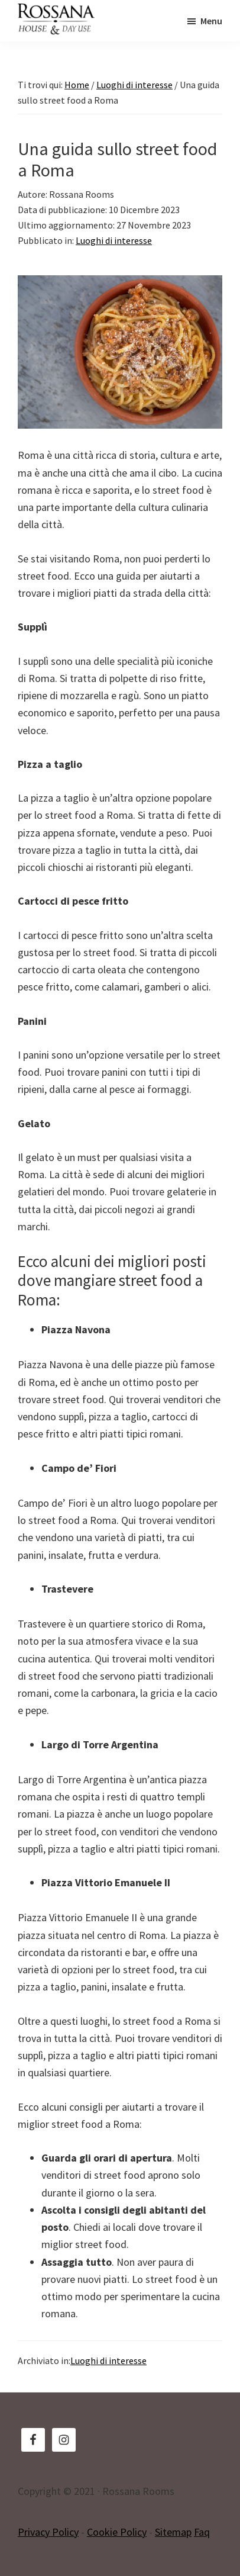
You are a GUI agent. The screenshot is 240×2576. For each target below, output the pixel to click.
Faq (202, 2532)
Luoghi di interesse (114, 240)
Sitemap (173, 2532)
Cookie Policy (117, 2532)
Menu (211, 21)
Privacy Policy (48, 2532)
